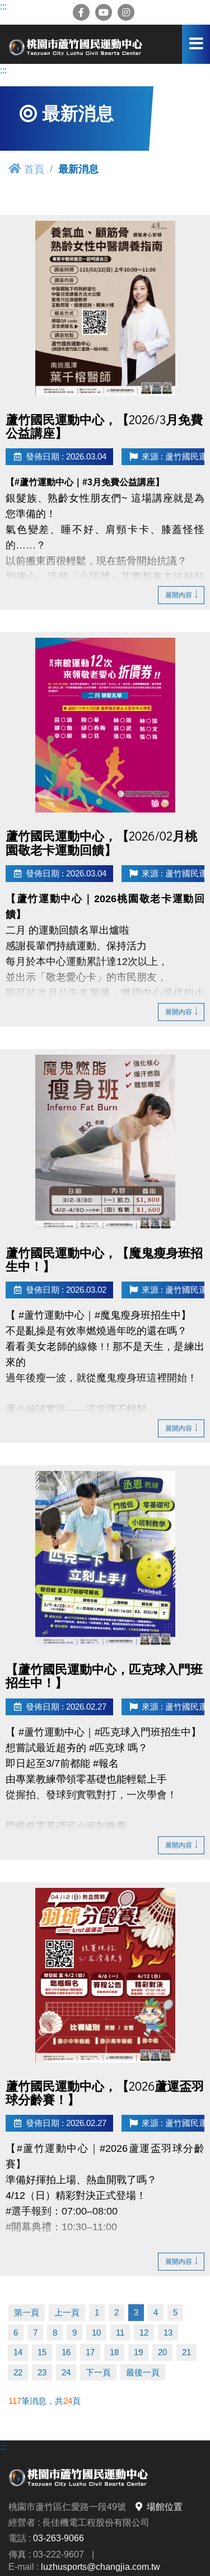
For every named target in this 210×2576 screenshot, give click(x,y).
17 (90, 2352)
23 (42, 2372)
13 (168, 2332)
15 (42, 2352)
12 (143, 2332)
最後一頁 (143, 2372)
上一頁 (67, 2312)
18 (114, 2352)
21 (186, 2352)
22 (17, 2372)
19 (138, 2352)
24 (66, 2372)
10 (96, 2332)
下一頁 (98, 2372)
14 (17, 2352)
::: (3, 6)
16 (66, 2352)
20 (162, 2352)
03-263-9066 (58, 2538)
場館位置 (158, 2506)
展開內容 (181, 594)
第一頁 (26, 2312)
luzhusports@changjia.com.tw (100, 2566)
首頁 (26, 169)
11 (120, 2332)
